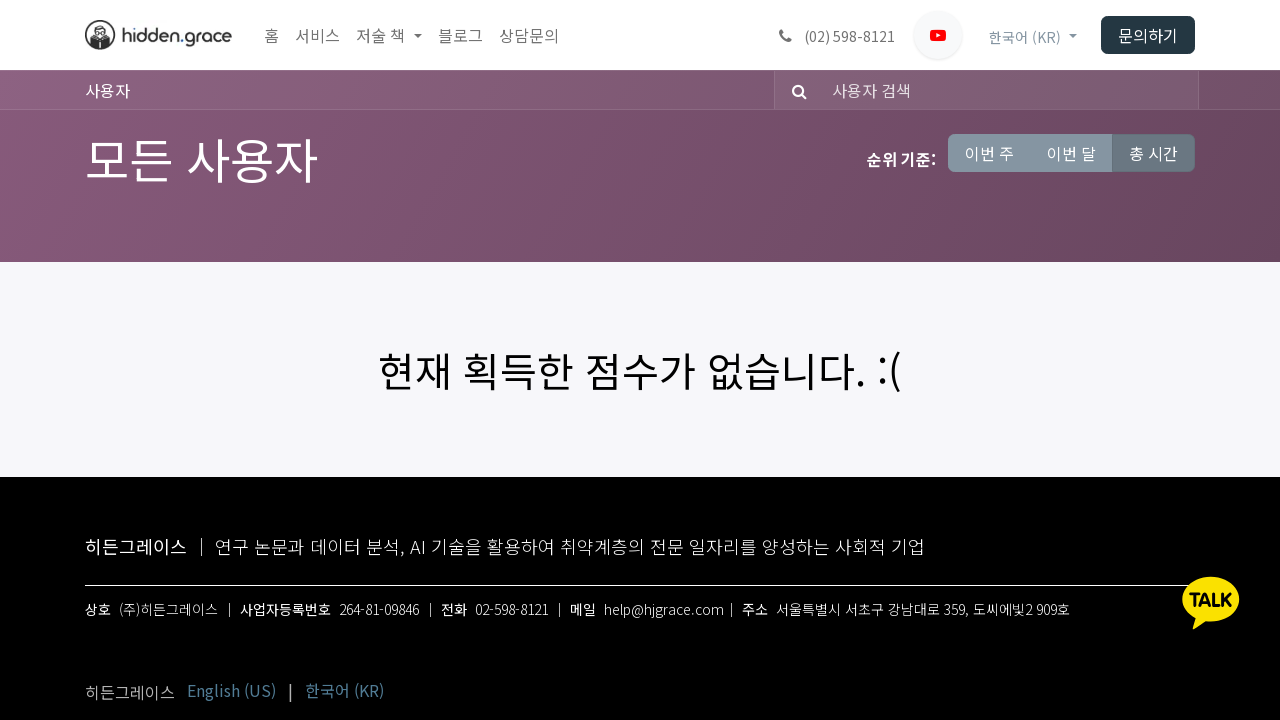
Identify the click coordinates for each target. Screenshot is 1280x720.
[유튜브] (938, 35)
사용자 (107, 90)
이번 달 (1071, 153)
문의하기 (1148, 35)
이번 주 (989, 153)
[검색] (793, 90)
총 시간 (1153, 153)
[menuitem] (271, 35)
